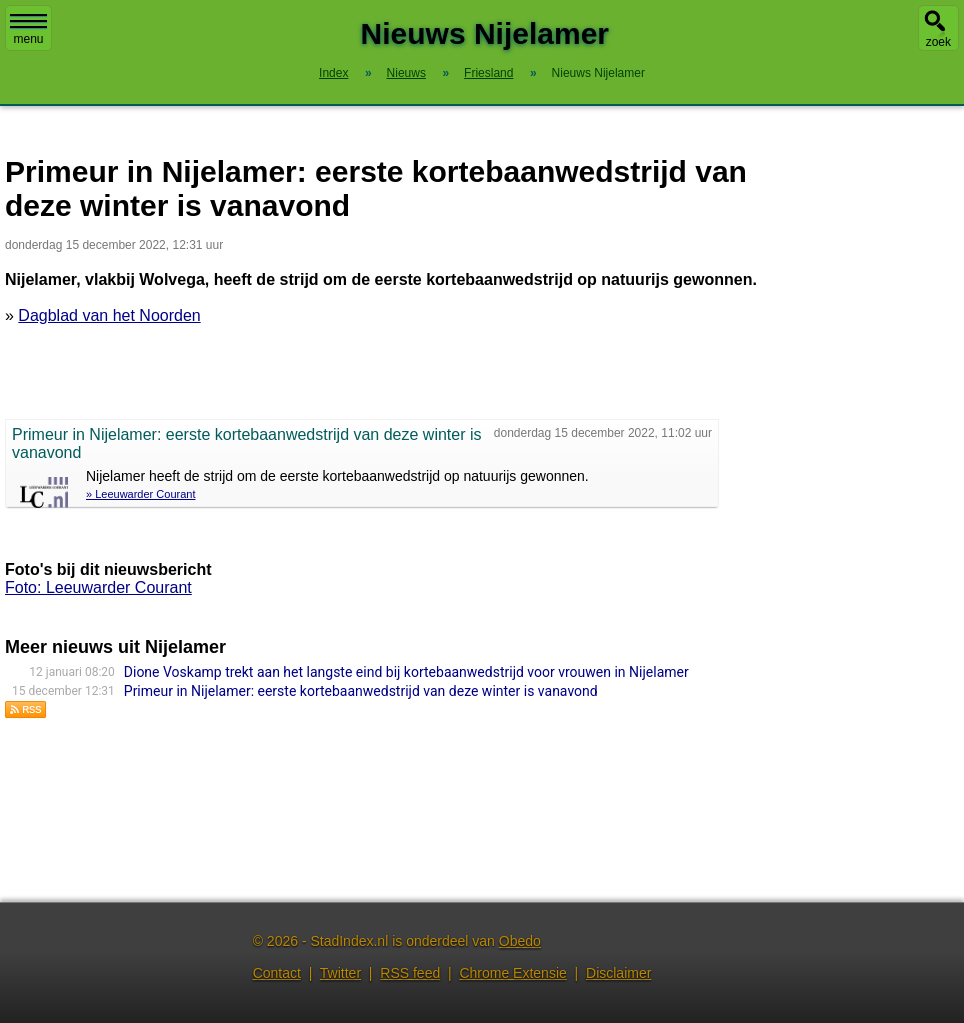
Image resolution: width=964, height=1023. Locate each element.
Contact (277, 973)
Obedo (520, 941)
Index (333, 73)
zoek (938, 42)
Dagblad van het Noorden (109, 315)
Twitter (340, 973)
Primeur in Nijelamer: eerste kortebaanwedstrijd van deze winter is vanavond (361, 691)
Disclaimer (618, 973)
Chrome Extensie (512, 973)
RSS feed (410, 973)
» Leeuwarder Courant (140, 494)
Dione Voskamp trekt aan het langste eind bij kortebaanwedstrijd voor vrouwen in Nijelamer (406, 672)
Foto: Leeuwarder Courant (98, 587)
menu (28, 30)
